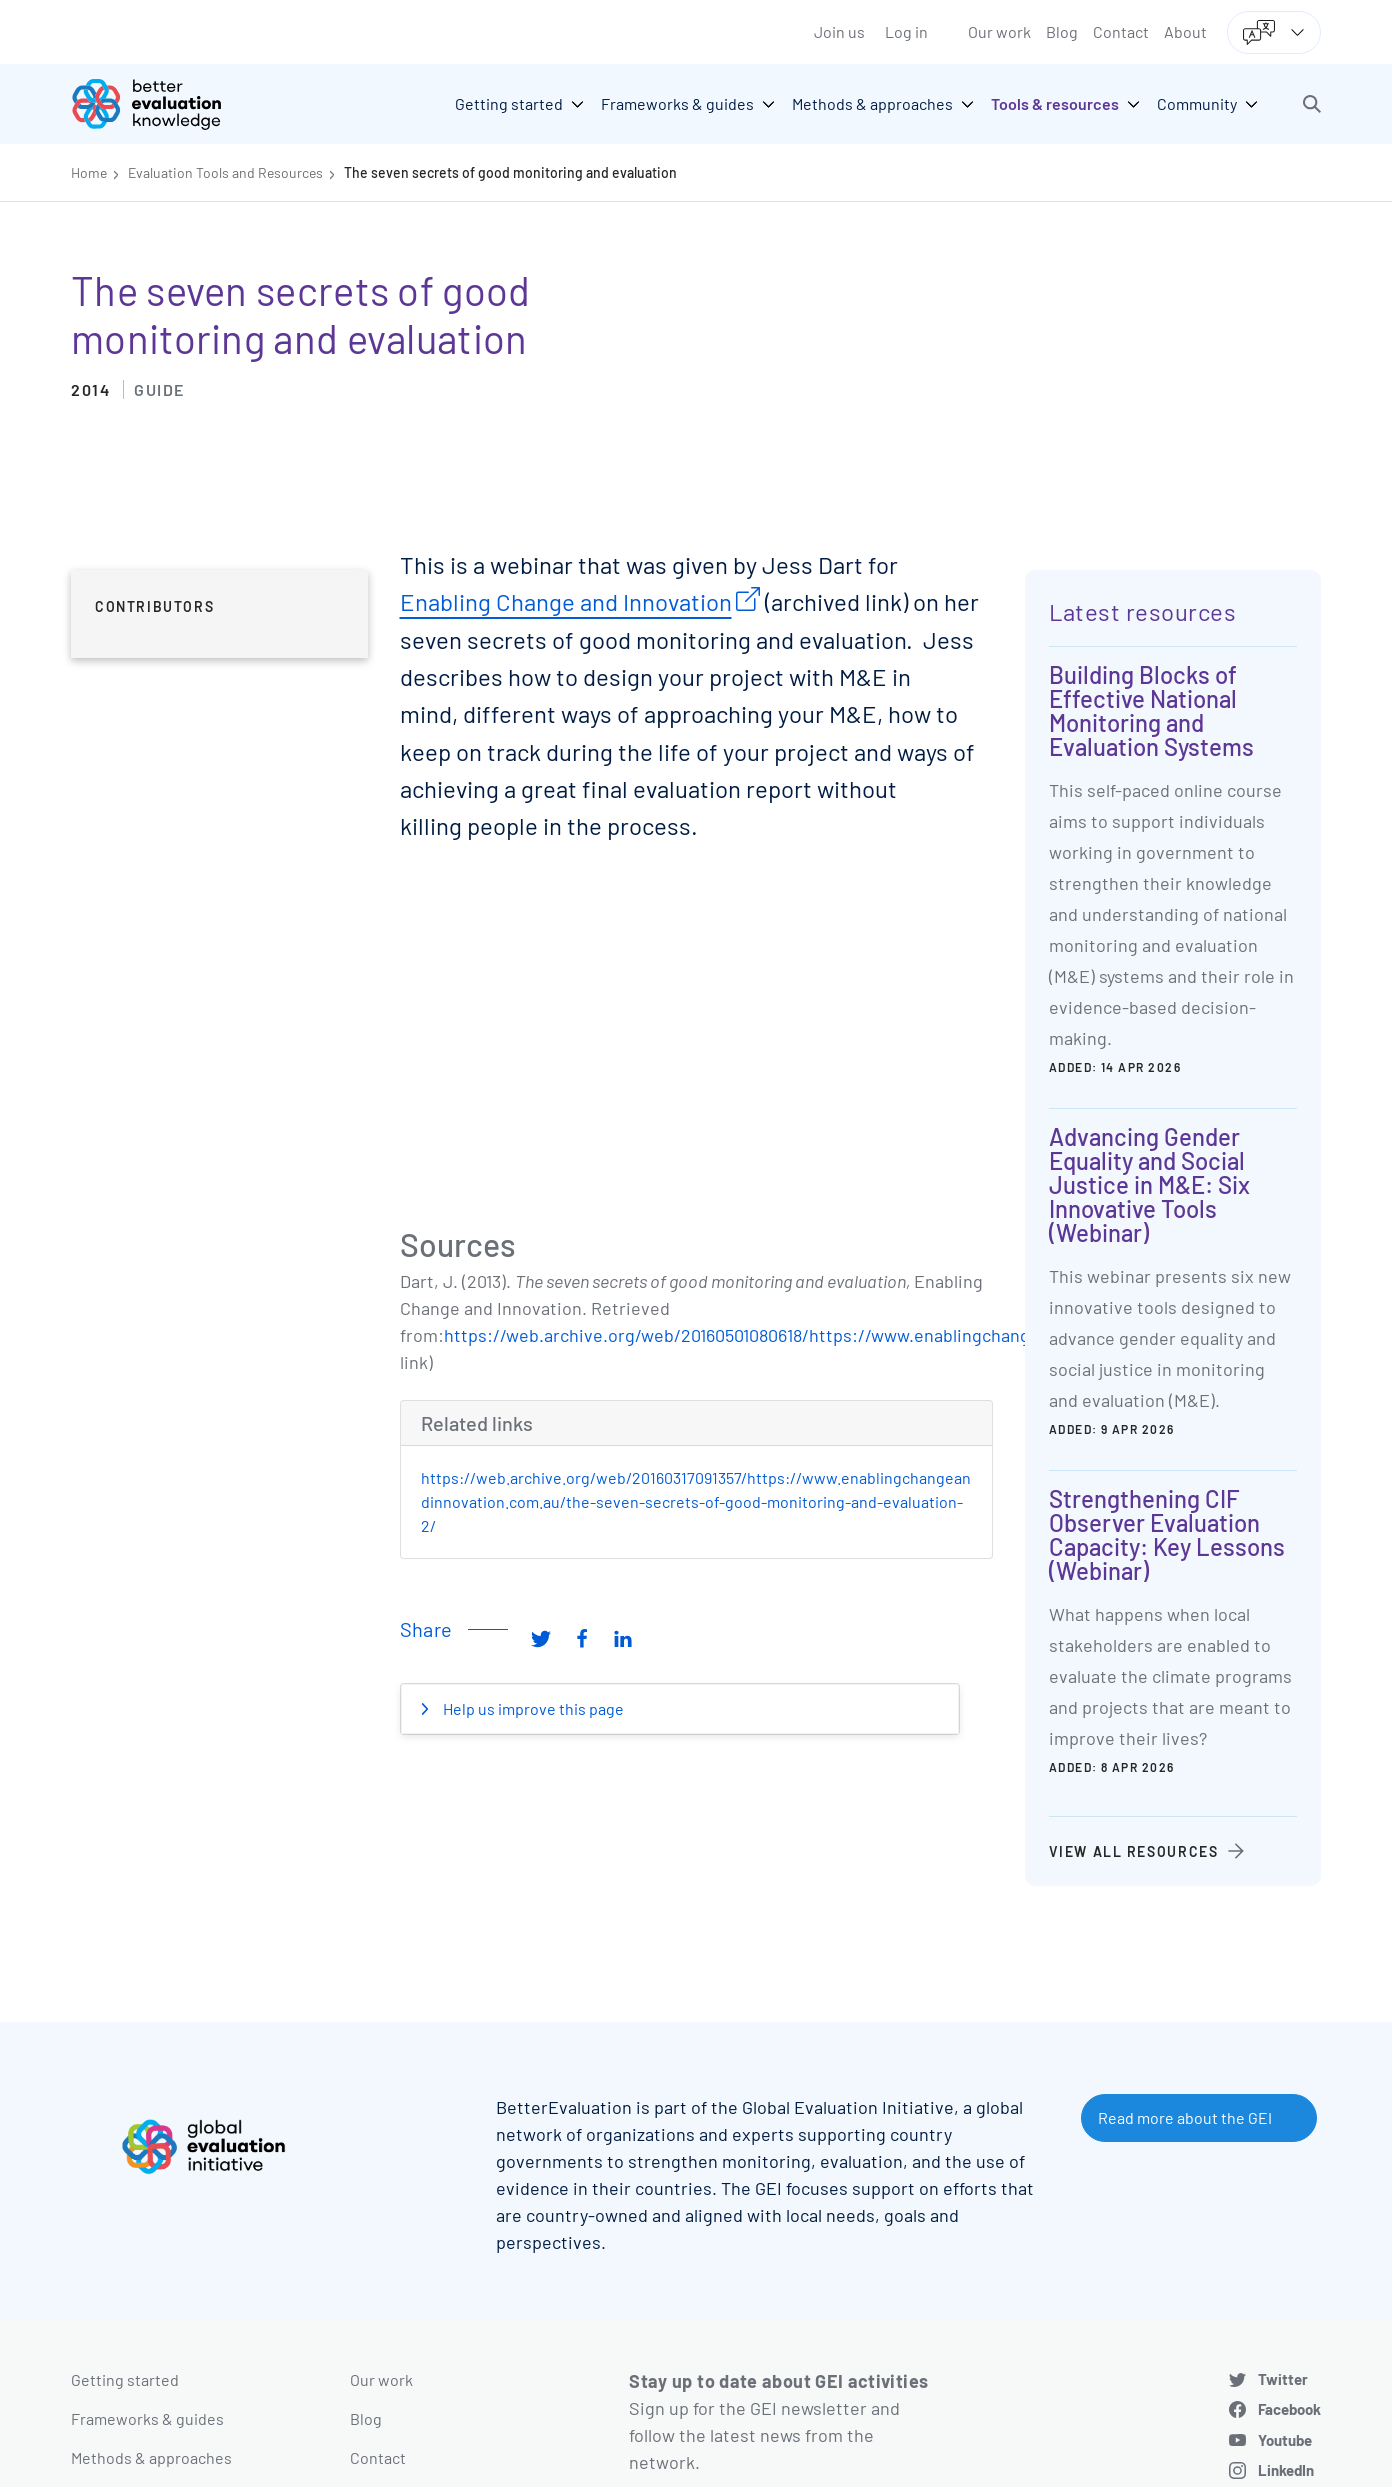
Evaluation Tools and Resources (225, 172)
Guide (159, 389)
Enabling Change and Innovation (566, 601)
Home (89, 172)
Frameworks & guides (147, 2418)
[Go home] (161, 104)
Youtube (1285, 2440)
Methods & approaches (151, 2457)
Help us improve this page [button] (532, 1708)
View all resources (1134, 1851)
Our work (999, 31)
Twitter (1283, 2379)
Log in (906, 31)
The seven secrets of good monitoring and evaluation (510, 172)
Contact (1121, 31)
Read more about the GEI (1185, 2117)
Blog (1062, 31)
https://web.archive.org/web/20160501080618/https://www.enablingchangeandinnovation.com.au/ (834, 1335)
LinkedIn (1286, 2470)
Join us (839, 31)
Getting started (125, 2379)
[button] (1312, 104)
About (1185, 31)
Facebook (1289, 2409)
